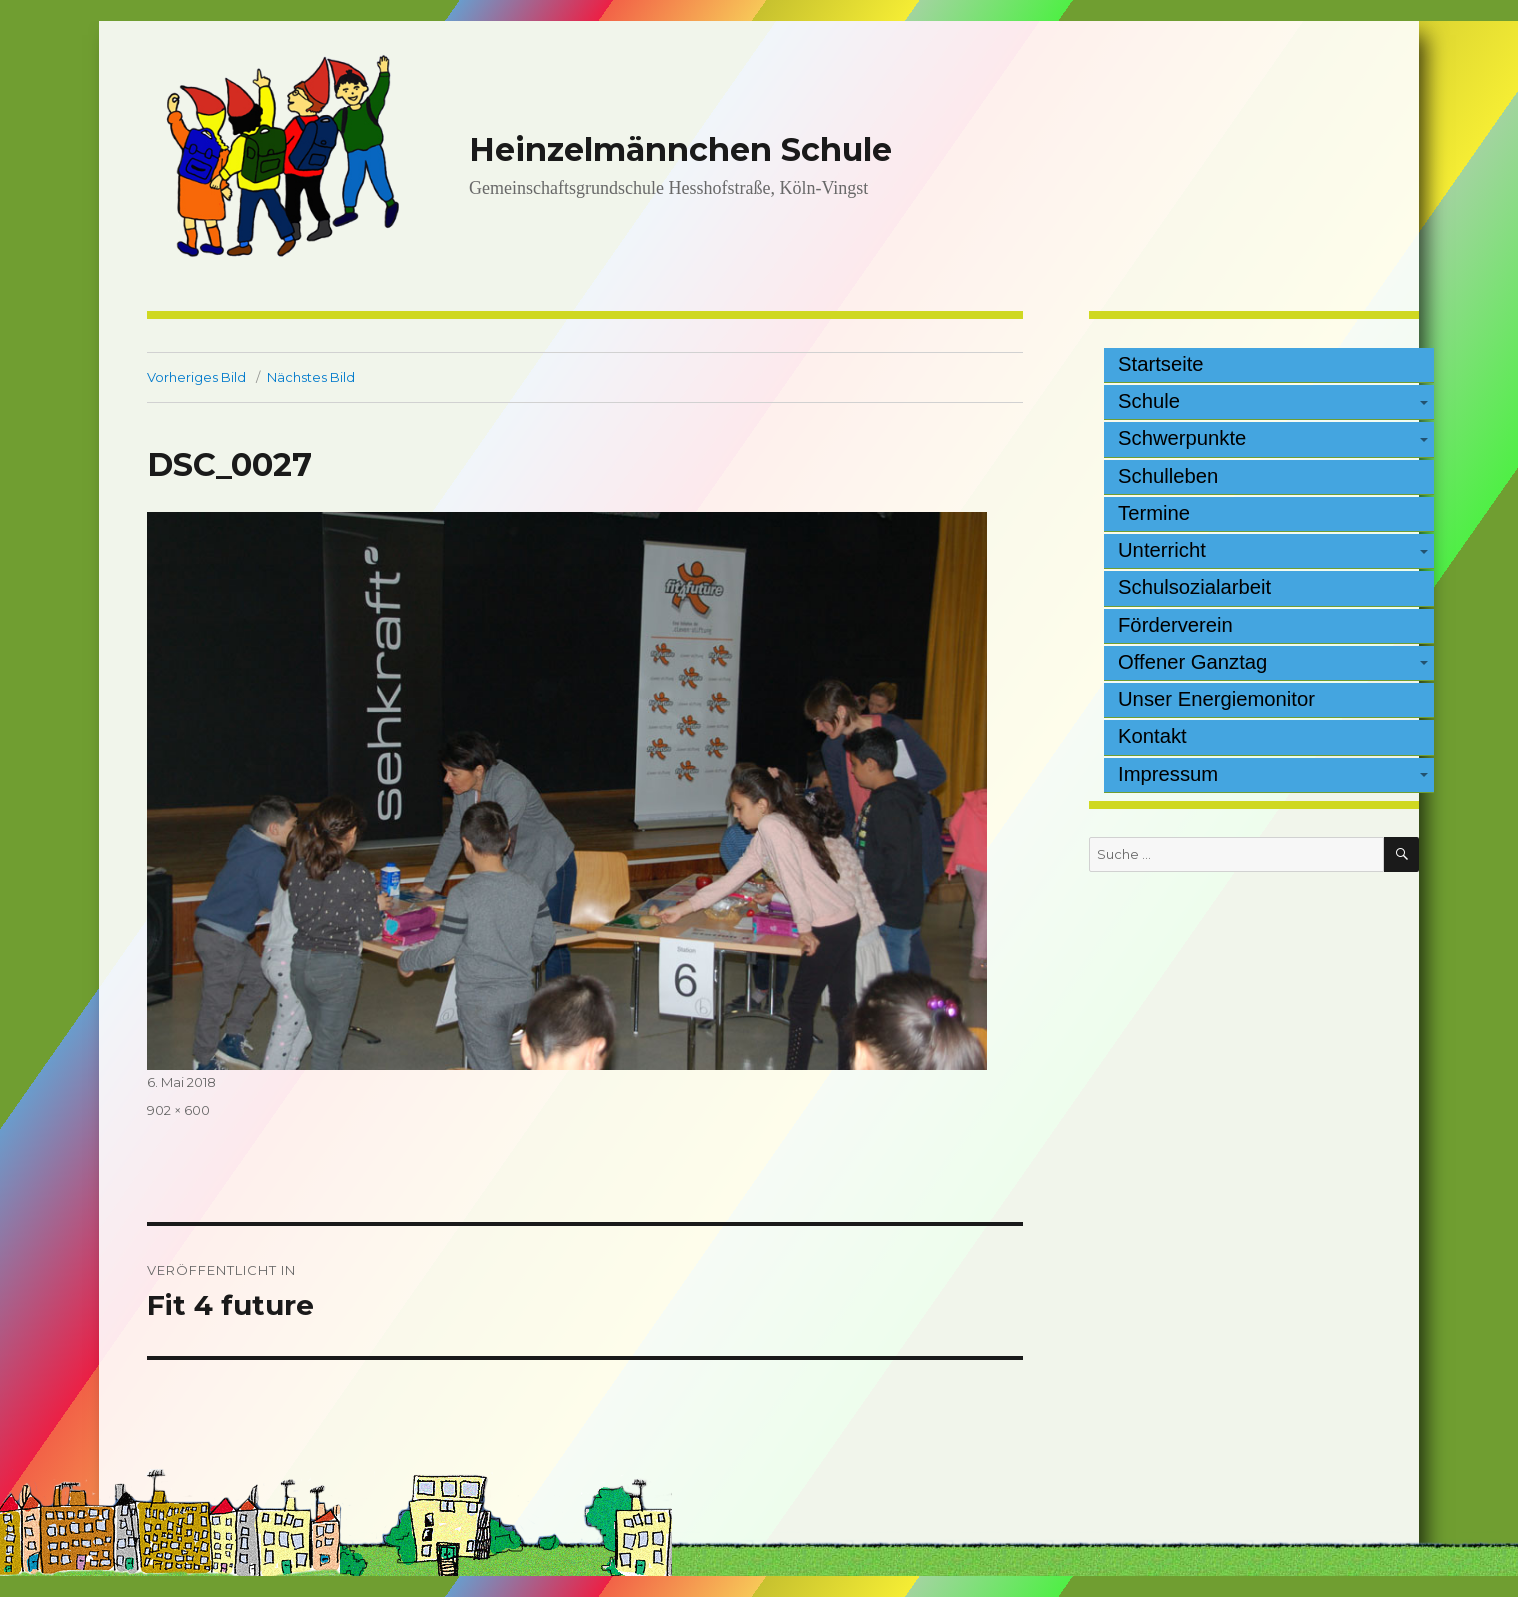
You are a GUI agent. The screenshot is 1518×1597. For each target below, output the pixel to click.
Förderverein (1175, 625)
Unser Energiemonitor (1216, 699)
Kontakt (1152, 736)
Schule (1149, 401)
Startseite (1161, 364)
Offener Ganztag (1192, 662)
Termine (1154, 513)
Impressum (1168, 774)
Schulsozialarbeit (1194, 587)
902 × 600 (178, 1110)
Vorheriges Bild (196, 377)
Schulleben (1168, 476)
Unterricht (1162, 550)
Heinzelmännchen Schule (680, 149)
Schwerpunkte (1182, 438)
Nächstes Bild (311, 377)
